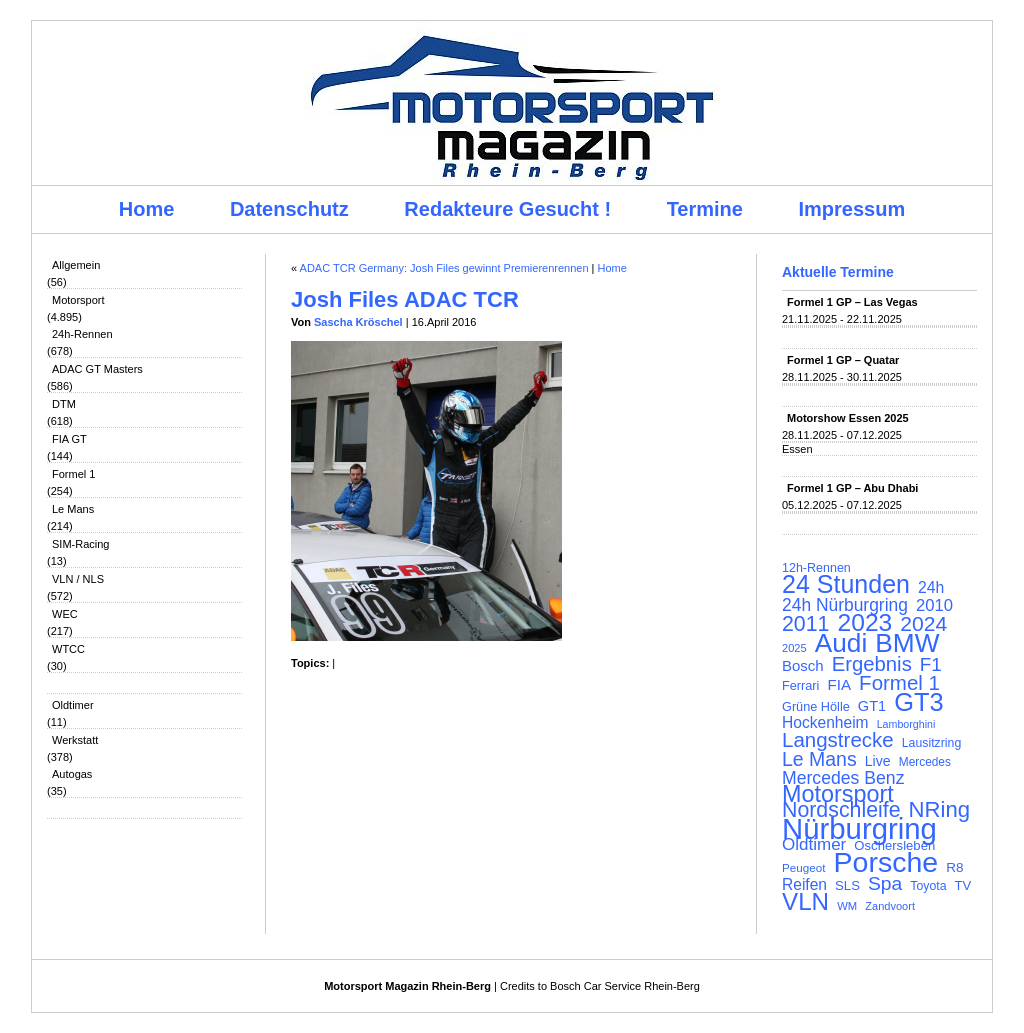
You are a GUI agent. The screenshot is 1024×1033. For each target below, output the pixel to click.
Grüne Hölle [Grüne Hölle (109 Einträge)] (816, 706)
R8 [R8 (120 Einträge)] (954, 867)
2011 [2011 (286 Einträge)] (805, 624)
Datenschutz (289, 209)
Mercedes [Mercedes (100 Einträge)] (925, 762)
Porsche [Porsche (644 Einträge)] (886, 862)
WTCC (68, 649)
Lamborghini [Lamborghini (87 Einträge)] (906, 724)
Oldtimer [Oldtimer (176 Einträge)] (814, 845)
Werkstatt (75, 740)
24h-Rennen (82, 334)
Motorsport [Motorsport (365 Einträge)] (838, 794)
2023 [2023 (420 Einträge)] (865, 623)
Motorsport (78, 300)
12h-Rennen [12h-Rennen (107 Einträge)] (816, 568)
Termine (705, 209)
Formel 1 (73, 474)
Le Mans (73, 509)
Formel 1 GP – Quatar (843, 360)
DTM (64, 404)
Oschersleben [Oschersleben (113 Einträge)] (894, 845)
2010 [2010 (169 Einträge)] (934, 606)
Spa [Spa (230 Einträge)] (885, 884)
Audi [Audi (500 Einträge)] (841, 643)
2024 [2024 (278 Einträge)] (923, 624)
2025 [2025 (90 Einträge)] (794, 648)
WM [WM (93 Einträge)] (847, 906)
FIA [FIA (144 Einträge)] (839, 685)
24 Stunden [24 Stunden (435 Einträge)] (846, 584)
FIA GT (69, 439)
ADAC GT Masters (97, 369)
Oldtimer (73, 705)
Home (147, 209)
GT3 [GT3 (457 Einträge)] (918, 702)
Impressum (852, 209)
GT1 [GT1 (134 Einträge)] (872, 706)
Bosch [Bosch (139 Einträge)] (803, 666)
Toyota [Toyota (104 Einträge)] (928, 886)
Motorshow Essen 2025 (848, 418)
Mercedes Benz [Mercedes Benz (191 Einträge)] (843, 778)
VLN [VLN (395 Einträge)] (805, 902)
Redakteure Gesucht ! (507, 209)
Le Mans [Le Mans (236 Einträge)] (819, 759)
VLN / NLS (78, 579)
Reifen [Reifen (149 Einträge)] (804, 885)
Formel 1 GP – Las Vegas (852, 302)
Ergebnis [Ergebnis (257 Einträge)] (872, 664)
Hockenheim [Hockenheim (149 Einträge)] (825, 723)
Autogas (72, 774)
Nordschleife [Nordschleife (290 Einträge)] (841, 810)
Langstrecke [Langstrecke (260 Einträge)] (838, 740)
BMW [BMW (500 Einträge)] (907, 643)
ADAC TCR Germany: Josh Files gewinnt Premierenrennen (444, 268)
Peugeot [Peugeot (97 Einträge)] (804, 867)
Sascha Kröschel (358, 322)
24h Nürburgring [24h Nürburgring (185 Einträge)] (845, 605)
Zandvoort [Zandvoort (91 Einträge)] (890, 906)
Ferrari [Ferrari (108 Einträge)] (800, 685)
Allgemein (76, 265)
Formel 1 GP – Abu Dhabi (852, 488)
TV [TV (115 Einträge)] (963, 885)
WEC (65, 614)
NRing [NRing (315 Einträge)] (940, 810)
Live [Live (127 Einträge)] (878, 761)
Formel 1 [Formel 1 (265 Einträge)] (899, 683)
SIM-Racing (80, 544)
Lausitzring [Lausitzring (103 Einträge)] (931, 743)
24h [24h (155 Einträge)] (931, 588)
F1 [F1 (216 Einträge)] (931, 665)
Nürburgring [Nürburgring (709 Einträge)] (859, 829)
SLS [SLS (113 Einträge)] (847, 885)
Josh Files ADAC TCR (405, 299)
